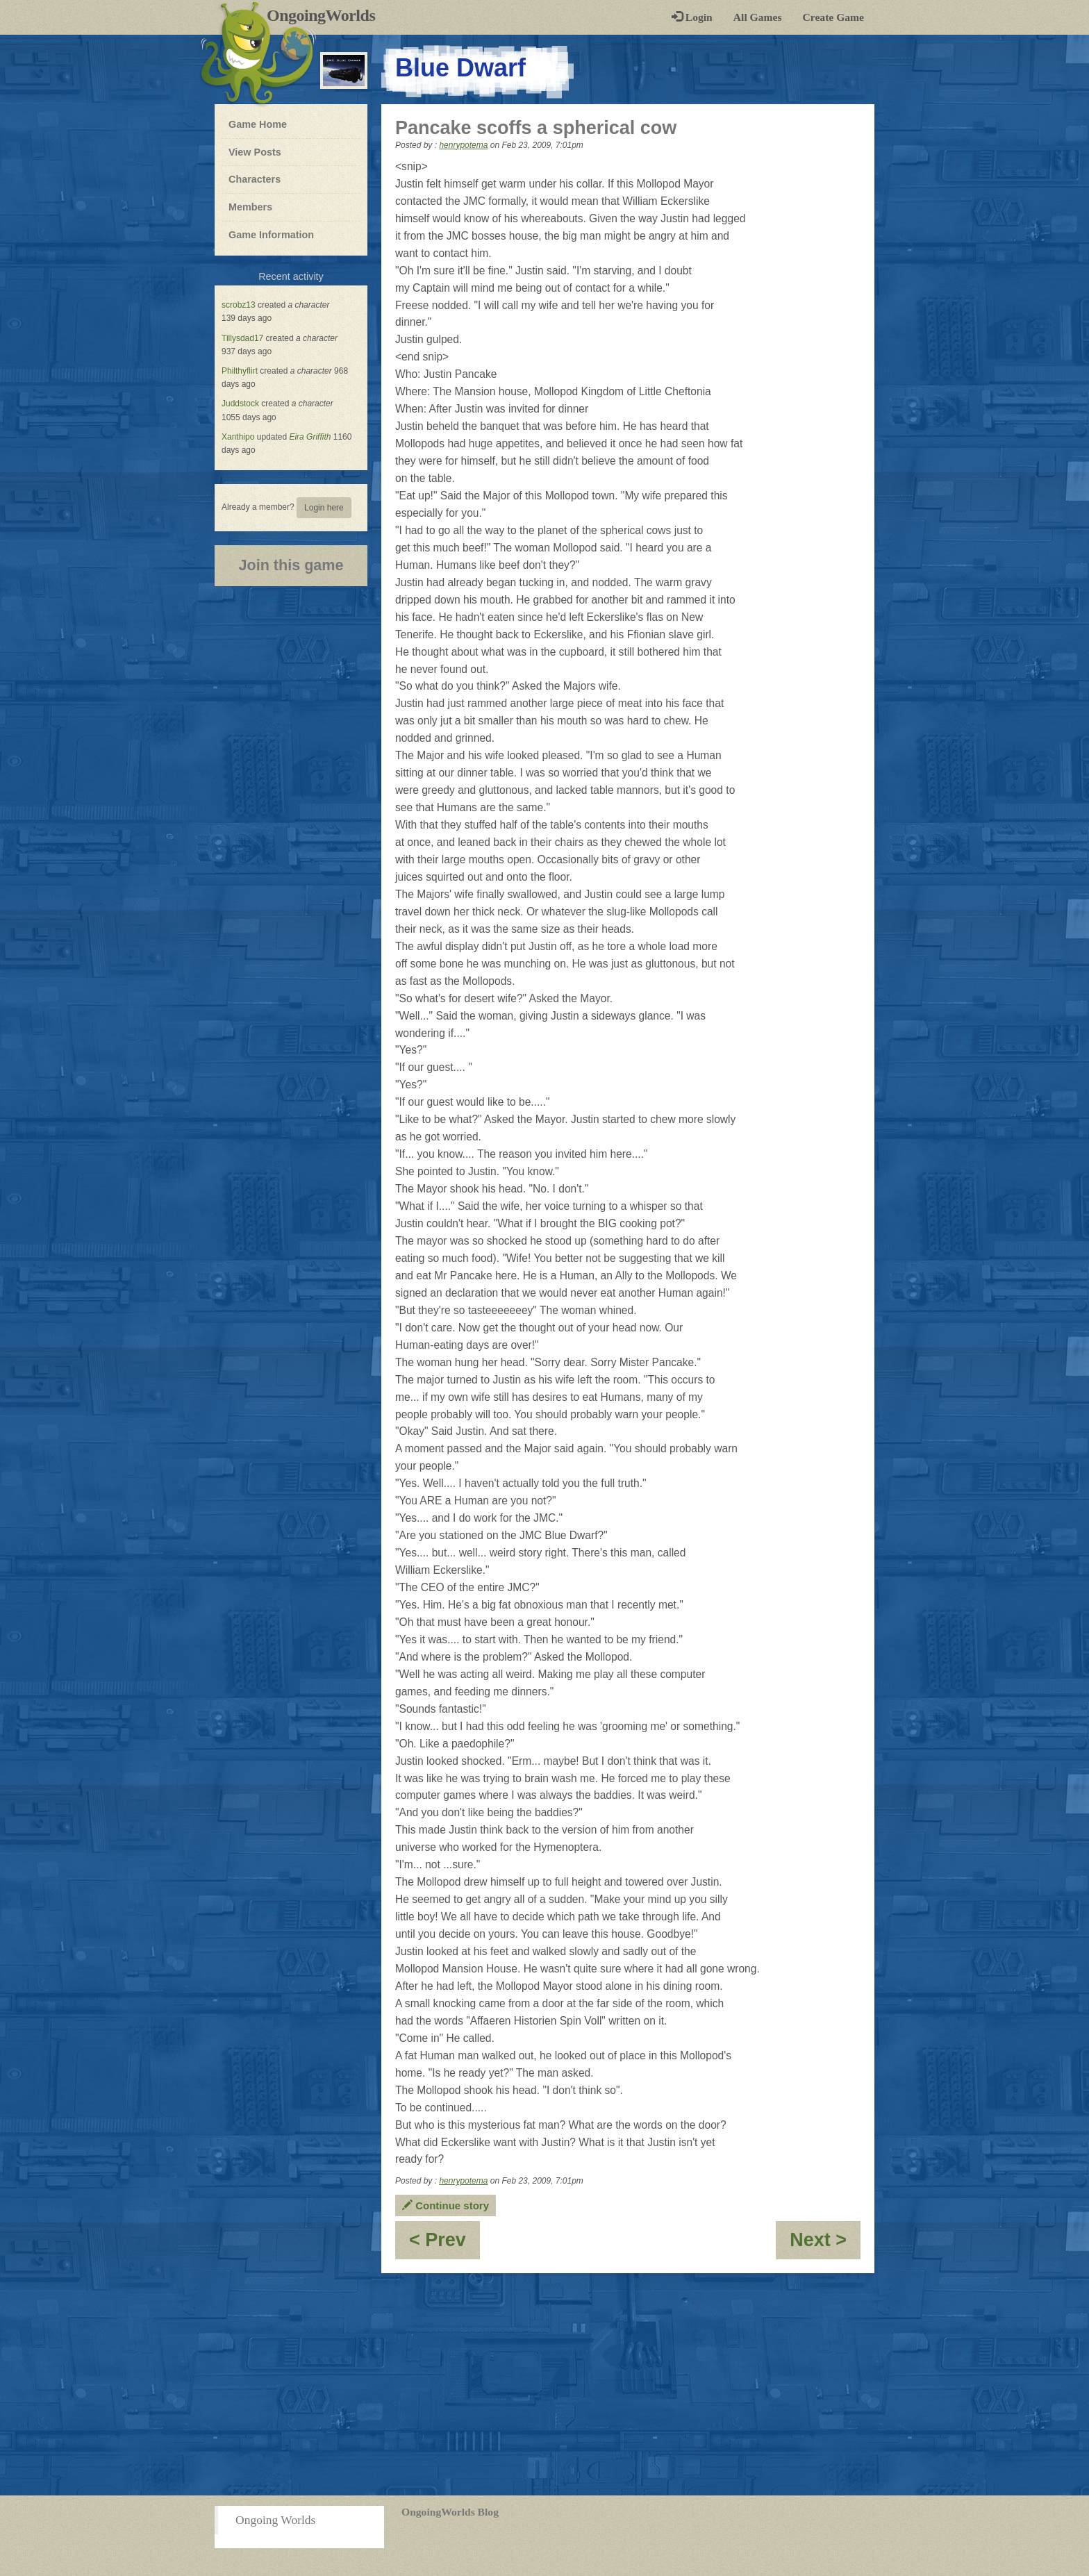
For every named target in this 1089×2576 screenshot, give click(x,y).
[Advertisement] (544, 2384)
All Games (757, 17)
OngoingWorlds (326, 15)
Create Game (833, 17)
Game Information (271, 234)
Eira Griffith (310, 437)
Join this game (290, 565)
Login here (324, 508)
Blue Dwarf (460, 67)
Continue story (445, 2205)
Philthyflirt (240, 371)
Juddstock (240, 403)
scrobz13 (239, 305)
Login (692, 17)
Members (250, 207)
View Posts (254, 152)
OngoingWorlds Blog (450, 2512)
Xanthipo (238, 437)
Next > (825, 2244)
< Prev (444, 2244)
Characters (254, 178)
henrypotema (463, 145)
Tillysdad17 (242, 338)
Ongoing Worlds (275, 2520)
